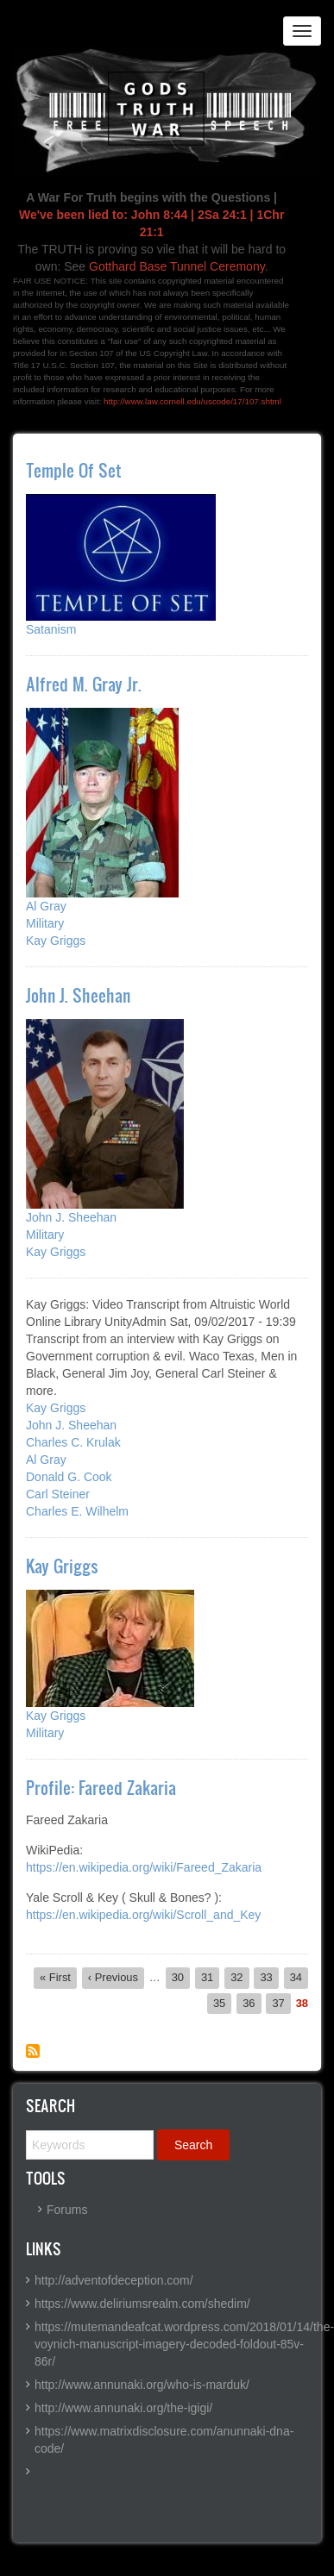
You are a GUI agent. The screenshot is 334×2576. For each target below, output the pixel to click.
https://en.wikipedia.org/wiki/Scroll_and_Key (143, 1915)
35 (222, 2003)
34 (299, 1977)
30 (181, 1977)
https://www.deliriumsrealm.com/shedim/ (142, 2303)
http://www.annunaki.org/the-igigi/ (123, 2408)
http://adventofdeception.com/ (114, 2280)
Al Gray (46, 906)
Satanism (51, 629)
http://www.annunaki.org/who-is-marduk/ (142, 2385)
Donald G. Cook (69, 1477)
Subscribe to (33, 2051)
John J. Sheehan (71, 1217)
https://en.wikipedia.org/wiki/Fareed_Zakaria (144, 1867)
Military (45, 923)
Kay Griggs (55, 940)
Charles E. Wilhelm (77, 1511)
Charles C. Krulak (73, 1442)
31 (210, 1977)
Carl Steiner (58, 1494)
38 (302, 2003)
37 (281, 2003)
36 (252, 2003)
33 (269, 1977)
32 (239, 1977)
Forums (67, 2209)
